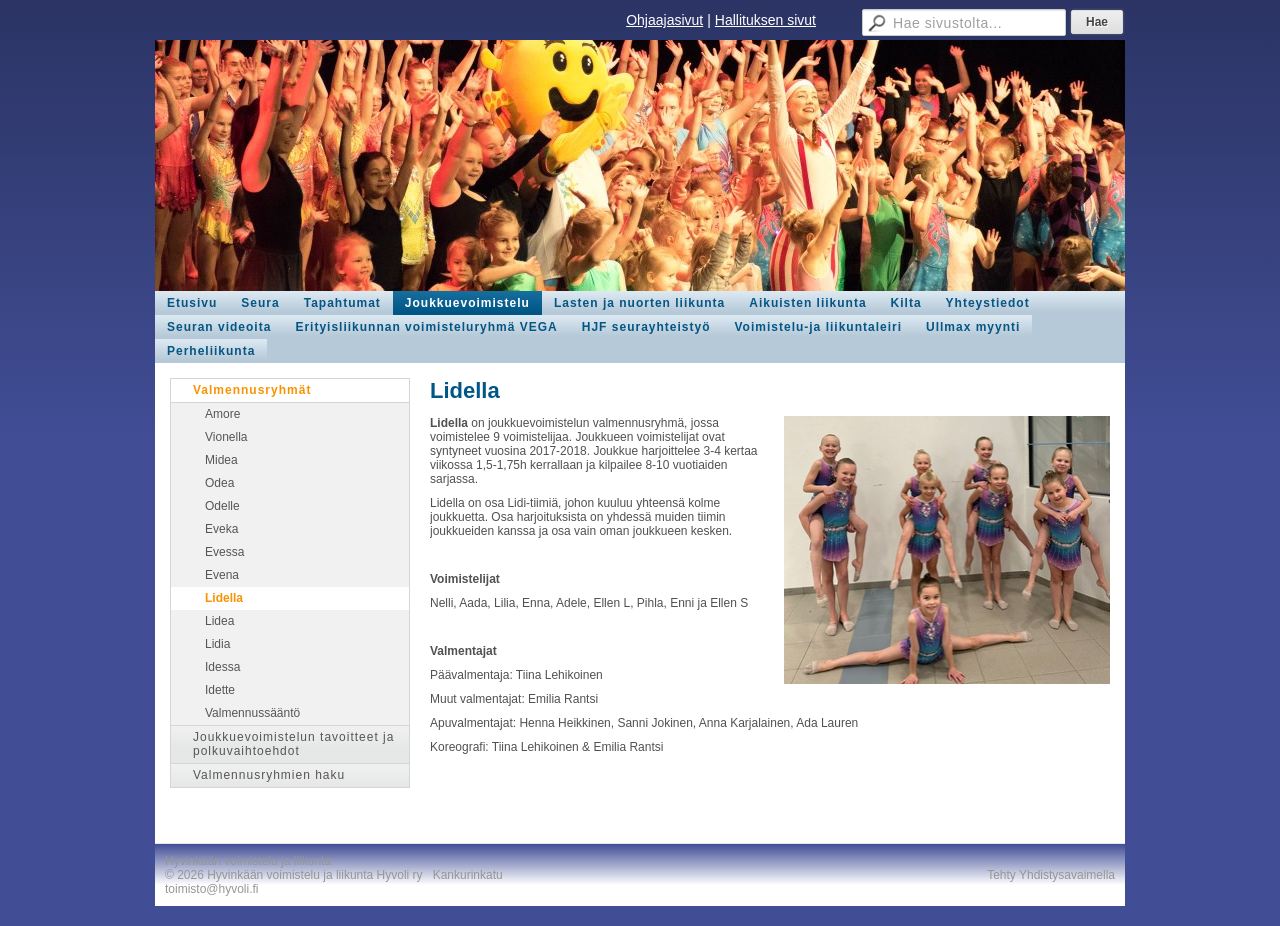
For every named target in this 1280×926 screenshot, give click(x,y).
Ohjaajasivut (664, 20)
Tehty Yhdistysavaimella (1051, 875)
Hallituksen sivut (765, 20)
